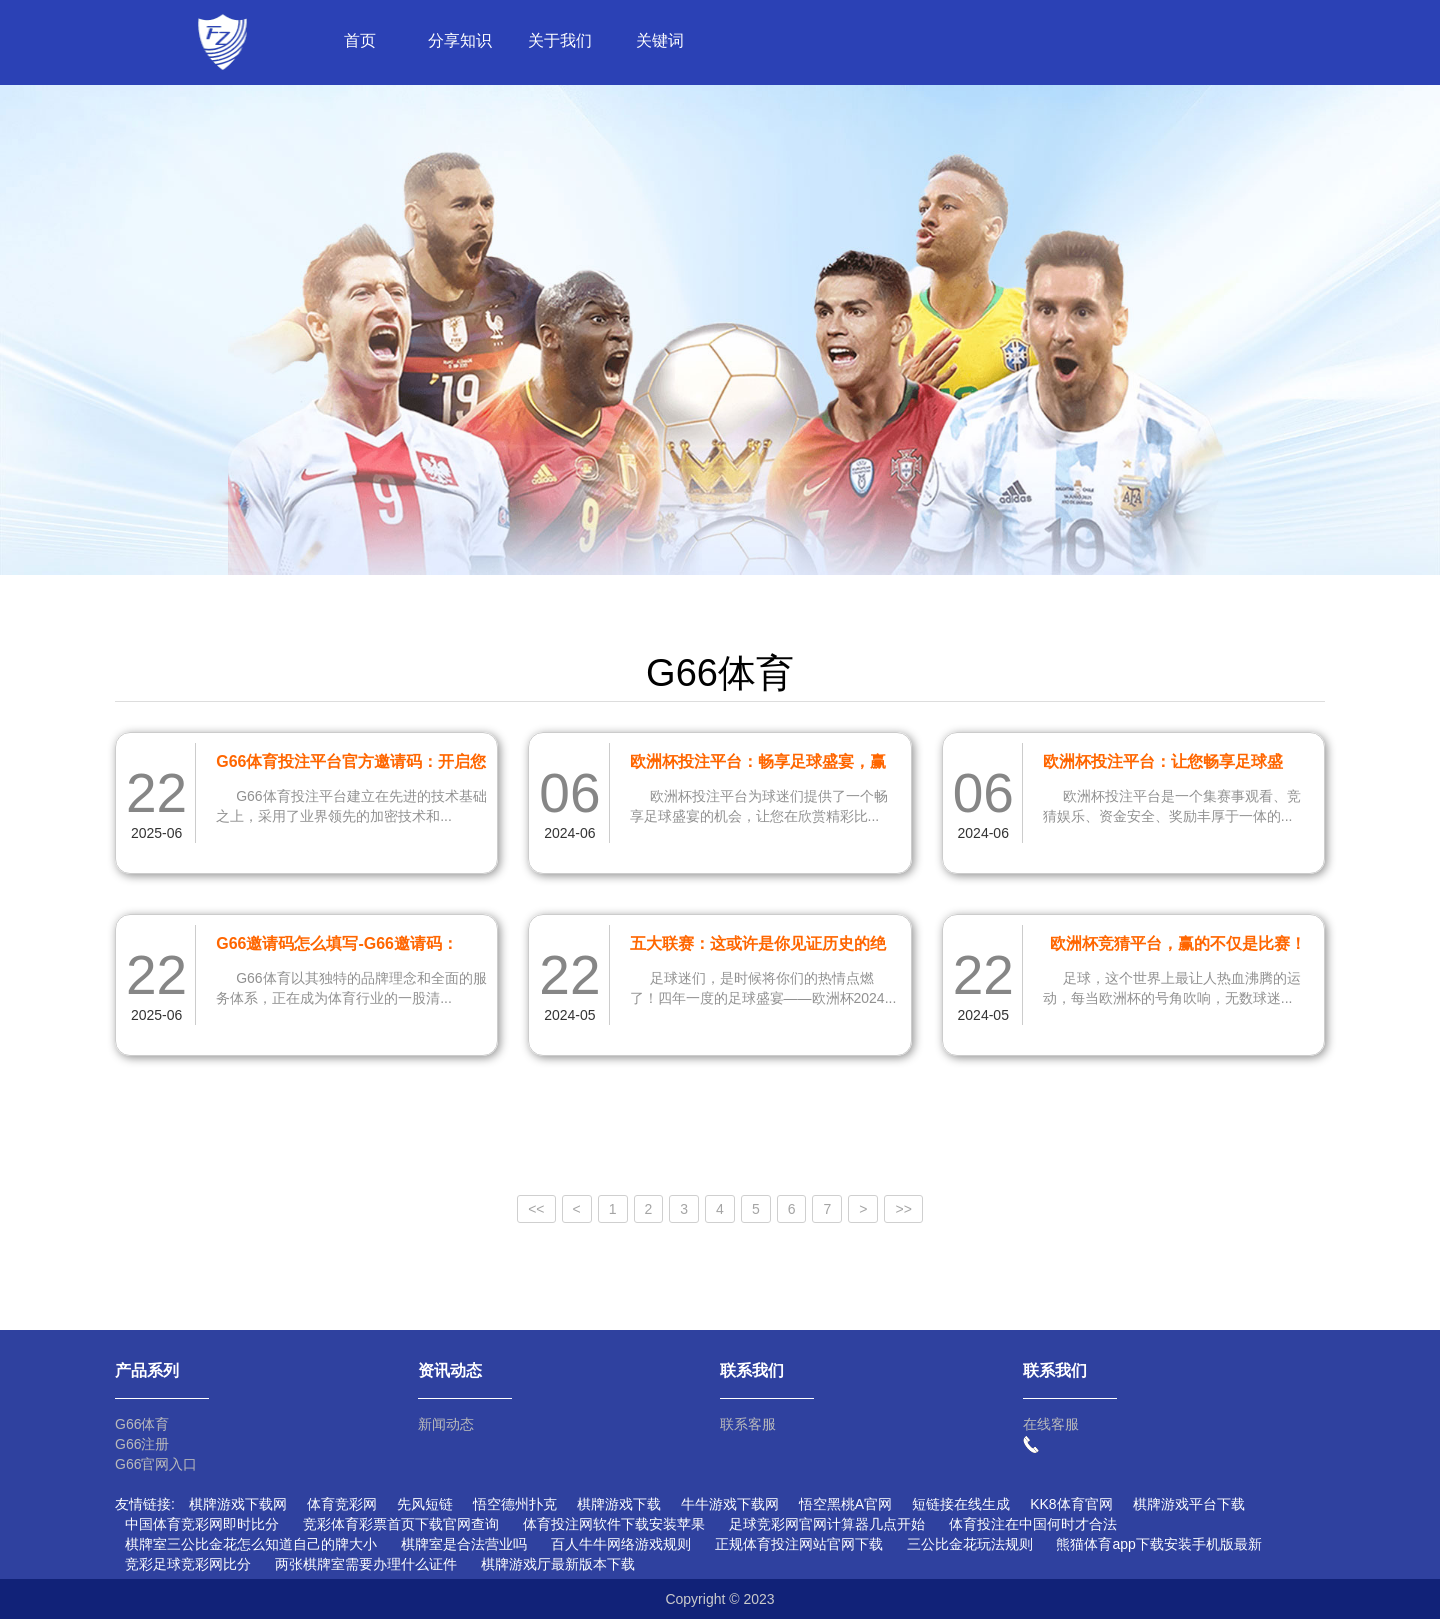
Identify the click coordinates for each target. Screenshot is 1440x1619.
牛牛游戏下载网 (730, 1504)
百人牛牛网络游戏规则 (621, 1544)
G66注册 (142, 1444)
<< (536, 1209)
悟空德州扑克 (515, 1504)
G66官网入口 (156, 1464)
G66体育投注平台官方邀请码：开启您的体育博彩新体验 (351, 765)
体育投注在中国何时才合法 (1033, 1524)
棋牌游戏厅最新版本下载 (558, 1564)
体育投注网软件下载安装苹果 (614, 1524)
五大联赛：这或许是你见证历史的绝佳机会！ (758, 947)
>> (903, 1209)
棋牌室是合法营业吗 (464, 1544)
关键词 (660, 40)
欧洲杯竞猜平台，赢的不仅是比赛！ (1178, 943)
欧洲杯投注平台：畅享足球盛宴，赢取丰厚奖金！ (758, 765)
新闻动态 (446, 1424)
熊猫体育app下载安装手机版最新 (1158, 1544)
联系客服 (748, 1424)
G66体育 (142, 1424)
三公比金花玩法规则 (970, 1544)
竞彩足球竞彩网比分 (188, 1564)
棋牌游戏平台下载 (1189, 1504)
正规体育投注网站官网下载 (799, 1544)
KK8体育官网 (1071, 1504)
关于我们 (560, 40)
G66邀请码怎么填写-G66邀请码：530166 (337, 947)
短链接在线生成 (961, 1504)
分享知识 (460, 40)
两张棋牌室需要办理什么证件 (366, 1564)
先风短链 (425, 1504)
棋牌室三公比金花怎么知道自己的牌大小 (251, 1544)
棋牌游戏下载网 (238, 1504)
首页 (360, 40)
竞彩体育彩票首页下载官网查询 (401, 1524)
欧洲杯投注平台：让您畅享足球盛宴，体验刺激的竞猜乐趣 (1163, 765)
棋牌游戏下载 (619, 1504)
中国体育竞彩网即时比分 (202, 1524)
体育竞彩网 (342, 1504)
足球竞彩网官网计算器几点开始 (827, 1524)
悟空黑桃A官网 (845, 1504)
